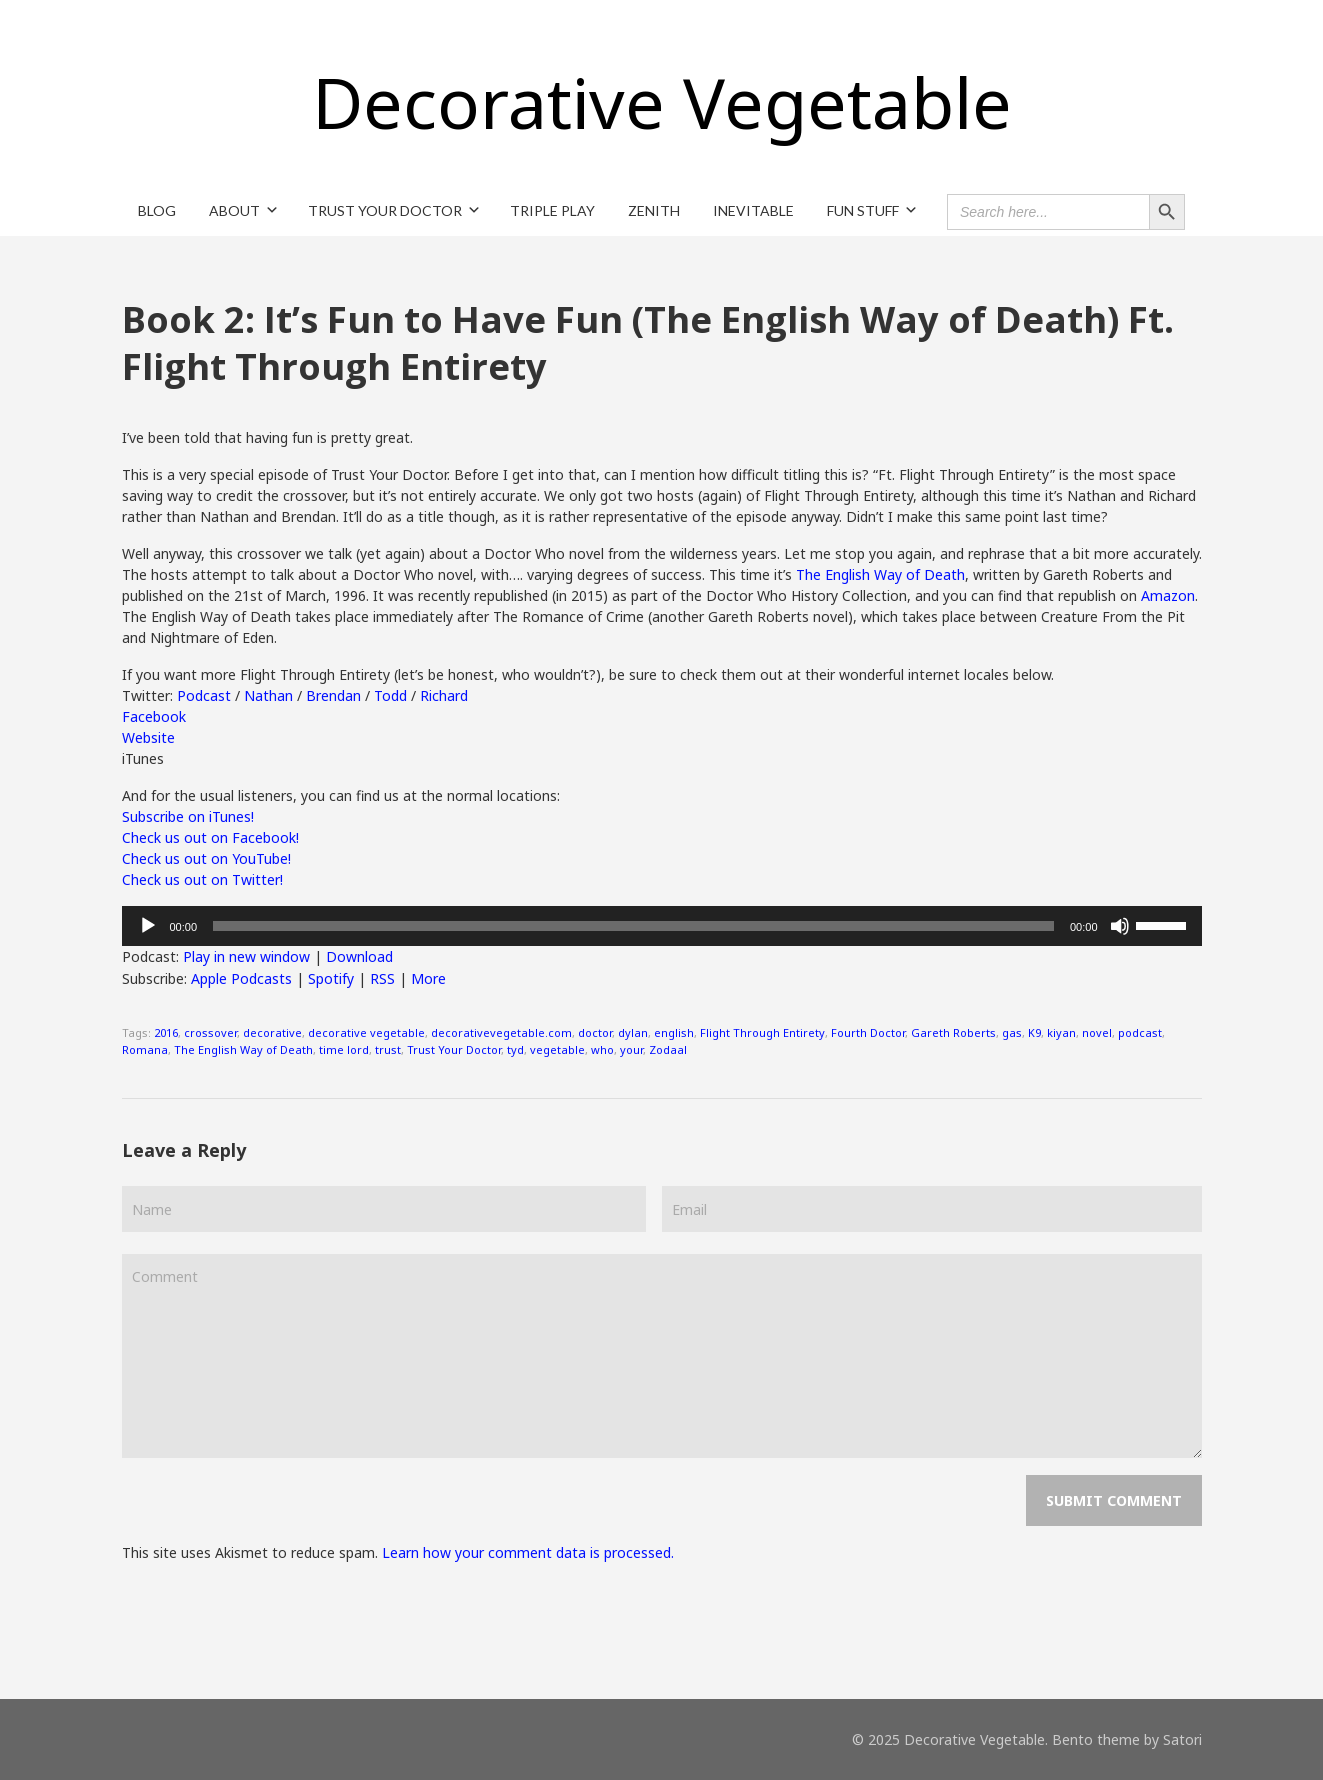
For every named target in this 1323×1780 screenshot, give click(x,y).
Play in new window (246, 956)
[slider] (633, 926)
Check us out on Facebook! (210, 837)
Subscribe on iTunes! (188, 816)
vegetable (557, 1049)
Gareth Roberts (953, 1032)
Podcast (204, 695)
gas (1012, 1032)
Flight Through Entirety (762, 1032)
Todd (390, 695)
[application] (662, 926)
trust (388, 1049)
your (631, 1049)
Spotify (331, 978)
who (602, 1049)
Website (148, 737)
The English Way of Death (880, 574)
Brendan (333, 695)
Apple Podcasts (241, 978)
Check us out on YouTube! (206, 858)
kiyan (1061, 1032)
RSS (382, 978)
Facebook (154, 716)
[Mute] (1120, 926)
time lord (344, 1049)
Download (359, 956)
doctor (595, 1032)
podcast (1140, 1032)
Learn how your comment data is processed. (528, 1552)
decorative (272, 1032)
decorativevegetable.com (501, 1032)
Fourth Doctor (868, 1032)
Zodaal (668, 1049)
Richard (444, 695)
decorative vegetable (366, 1032)
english (674, 1032)
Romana (145, 1049)
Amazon (1168, 595)
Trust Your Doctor (454, 1049)
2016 (166, 1032)
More (428, 978)
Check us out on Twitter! (202, 879)
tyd (515, 1049)
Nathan (268, 695)
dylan (633, 1032)
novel (1097, 1032)
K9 (1034, 1032)
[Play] (148, 926)
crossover (210, 1032)
